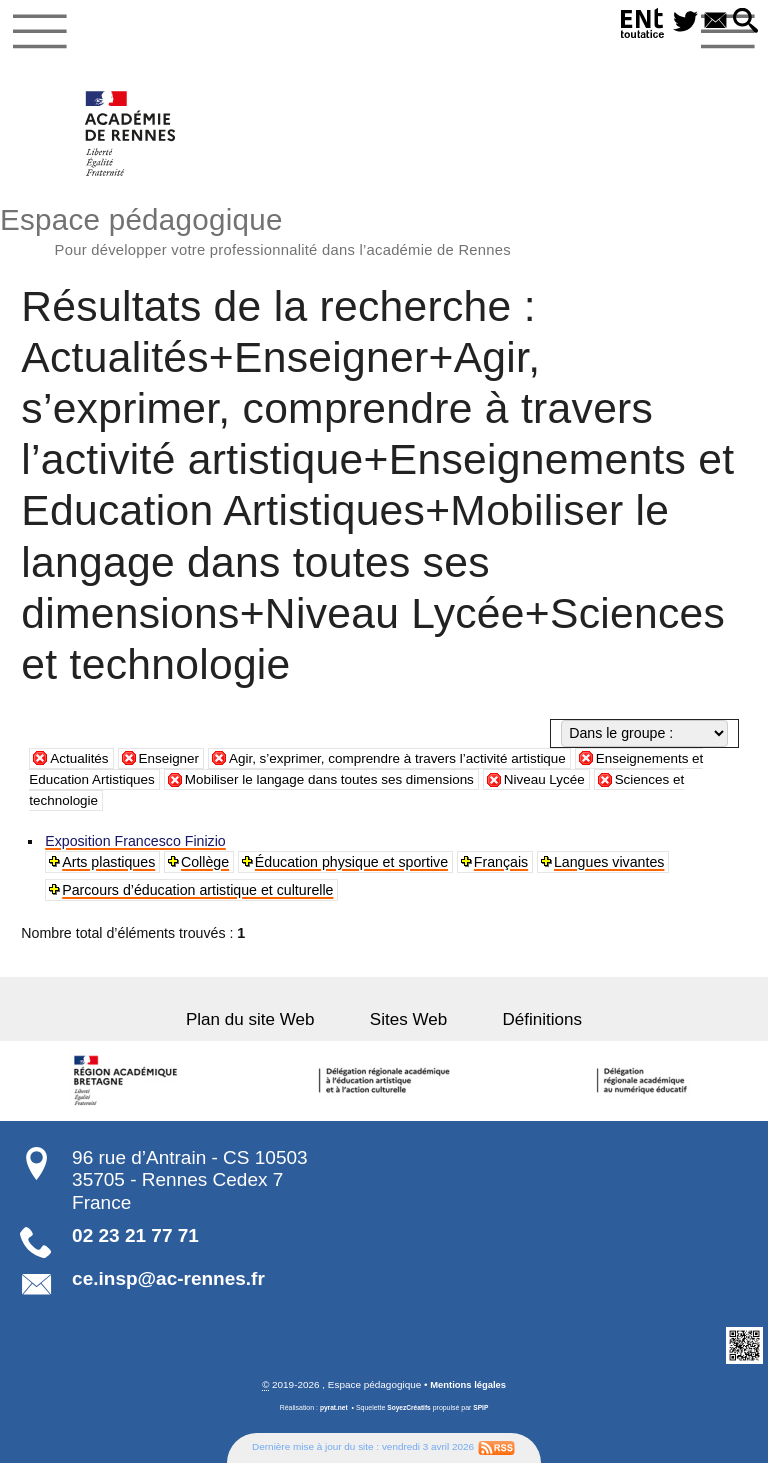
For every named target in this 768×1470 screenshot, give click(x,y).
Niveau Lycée (569, 785)
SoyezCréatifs (409, 1413)
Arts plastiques (109, 868)
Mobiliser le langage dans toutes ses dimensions (344, 785)
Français (502, 868)
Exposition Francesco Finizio (136, 847)
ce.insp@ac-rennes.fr (168, 1284)
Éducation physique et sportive (352, 868)
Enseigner (174, 763)
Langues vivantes (611, 868)
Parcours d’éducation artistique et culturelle (198, 896)
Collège (206, 868)
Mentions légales (468, 1390)
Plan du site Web (267, 1025)
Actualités (81, 763)
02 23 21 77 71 (135, 1241)
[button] (743, 22)
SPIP (483, 1413)
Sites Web (408, 1025)
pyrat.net (331, 1413)
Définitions (526, 1025)
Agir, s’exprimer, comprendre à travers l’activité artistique (414, 763)
